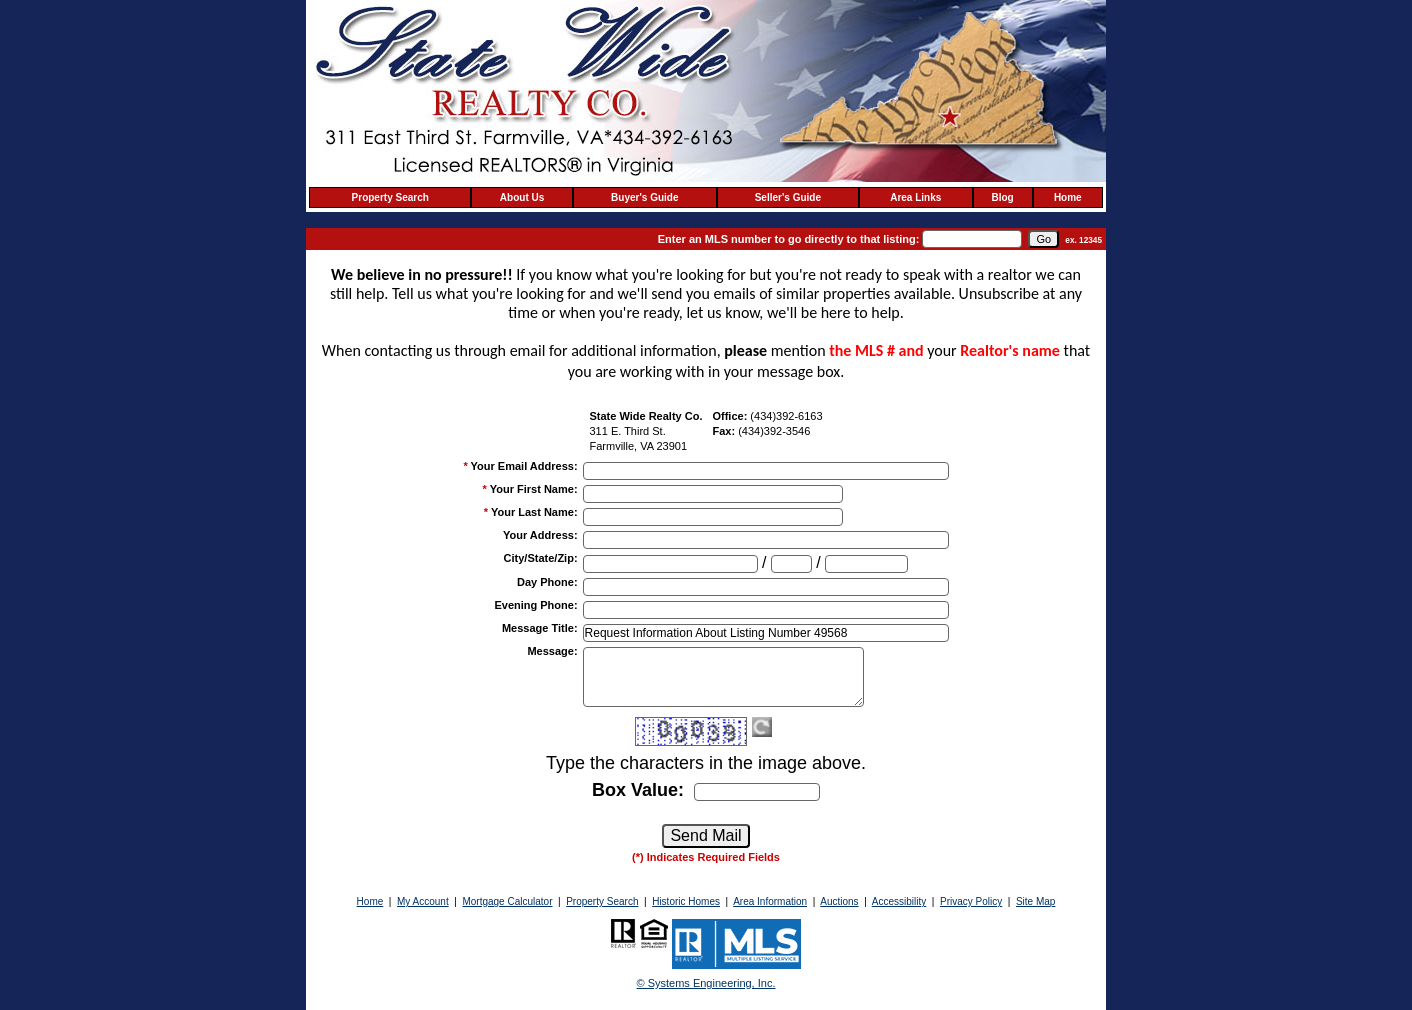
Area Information (770, 901)
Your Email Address (524, 466)
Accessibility (899, 901)
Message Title (540, 628)
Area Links (915, 197)
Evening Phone (535, 605)
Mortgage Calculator (507, 901)
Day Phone (547, 582)
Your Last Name (534, 512)
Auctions (839, 901)
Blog (1003, 197)
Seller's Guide (788, 197)
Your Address (540, 535)
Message (552, 651)
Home (1068, 197)
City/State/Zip (541, 558)
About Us (522, 197)
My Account (423, 901)
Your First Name (534, 489)
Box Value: (638, 790)
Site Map (1035, 901)
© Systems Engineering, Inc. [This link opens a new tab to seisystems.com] (706, 983)
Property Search (390, 197)
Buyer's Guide (644, 197)
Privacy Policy (971, 901)
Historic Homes (686, 901)
